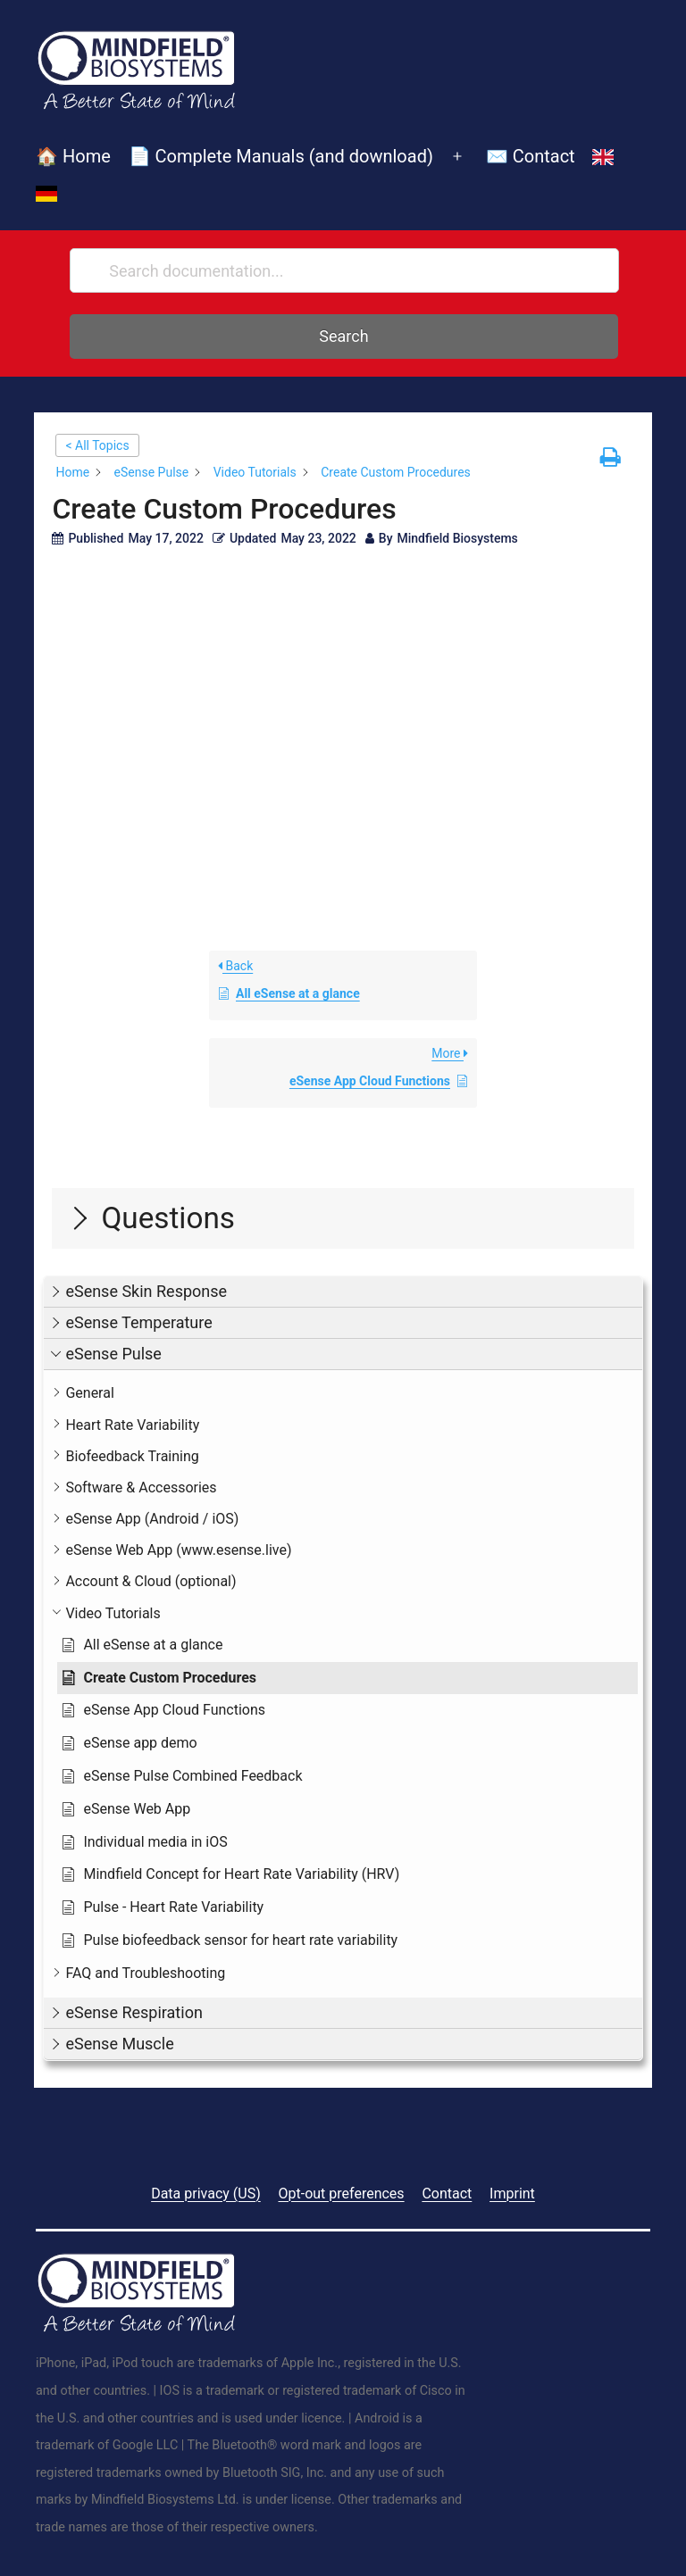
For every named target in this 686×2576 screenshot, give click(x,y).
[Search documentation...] (344, 270)
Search (343, 336)
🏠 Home (73, 156)
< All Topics (97, 445)
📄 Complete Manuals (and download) (281, 156)
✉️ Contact (530, 156)
